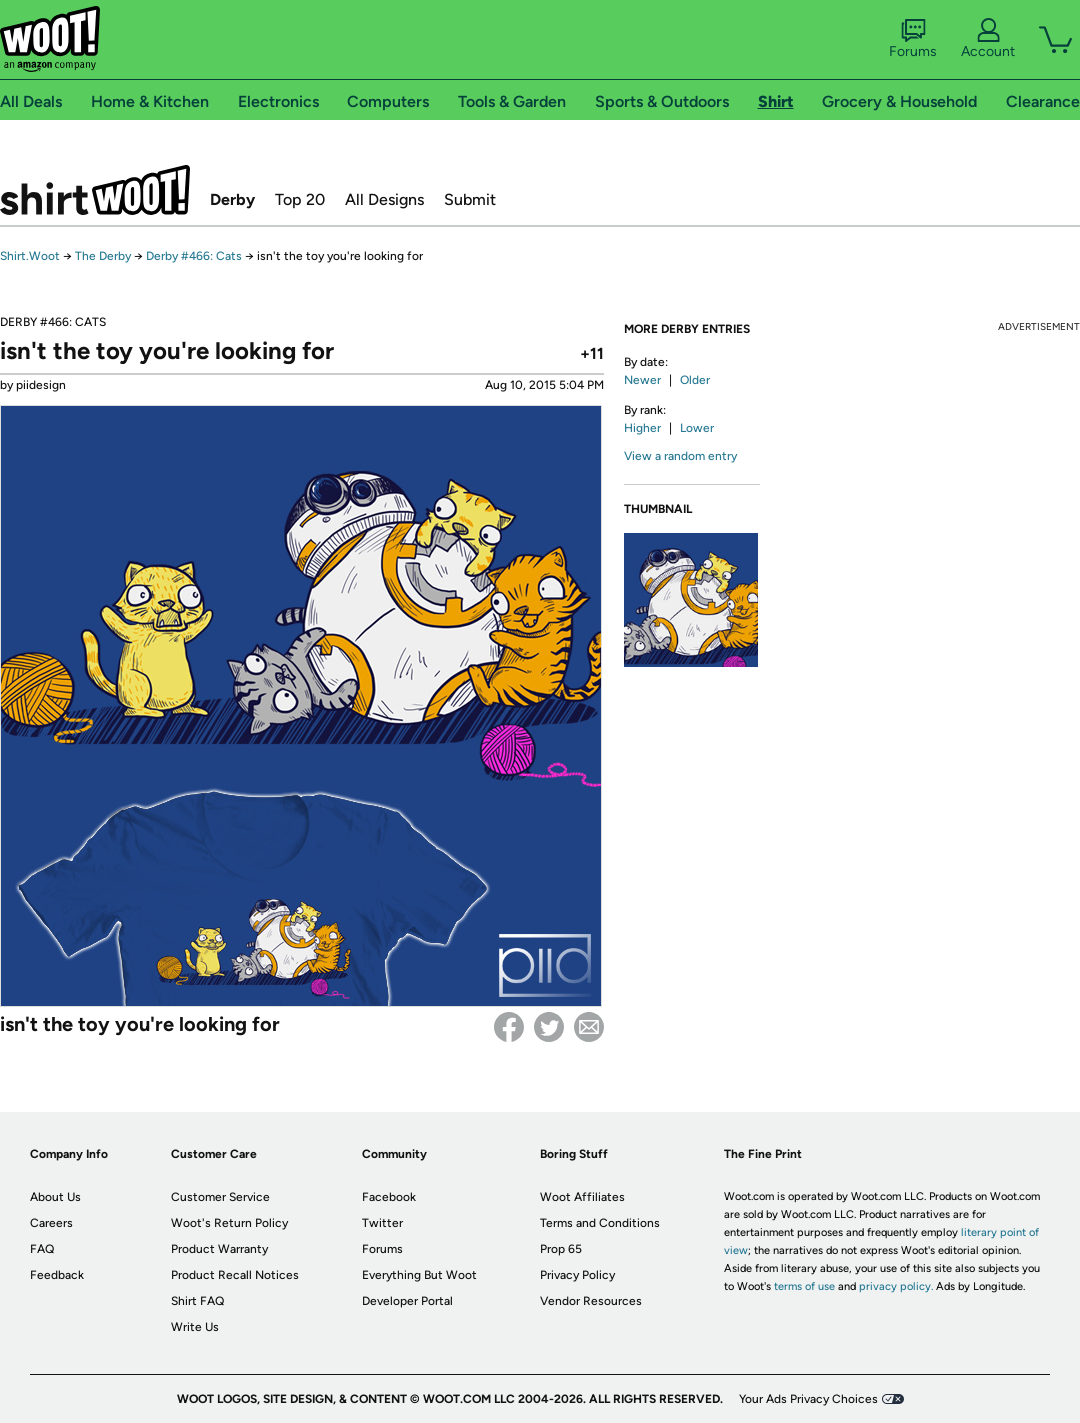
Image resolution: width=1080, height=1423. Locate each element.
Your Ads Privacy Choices (808, 1399)
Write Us (195, 1327)
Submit (470, 199)
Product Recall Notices (235, 1275)
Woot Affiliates (582, 1197)
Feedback (57, 1275)
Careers (51, 1223)
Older (695, 380)
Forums (913, 39)
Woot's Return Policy (229, 1223)
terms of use (804, 1286)
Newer (642, 380)
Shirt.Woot (95, 190)
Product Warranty (219, 1249)
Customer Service (220, 1197)
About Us (55, 1197)
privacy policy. (896, 1286)
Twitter (549, 1027)
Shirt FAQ (197, 1301)
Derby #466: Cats (194, 256)
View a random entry (680, 456)
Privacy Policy (577, 1275)
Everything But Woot (419, 1275)
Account (988, 39)
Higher (642, 428)
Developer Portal (407, 1301)
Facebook (509, 1027)
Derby (232, 199)
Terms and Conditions (600, 1223)
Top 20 (300, 199)
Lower (697, 428)
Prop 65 (561, 1249)
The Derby (103, 256)
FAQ (42, 1249)
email (589, 1027)
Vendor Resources (591, 1301)
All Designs (384, 199)
